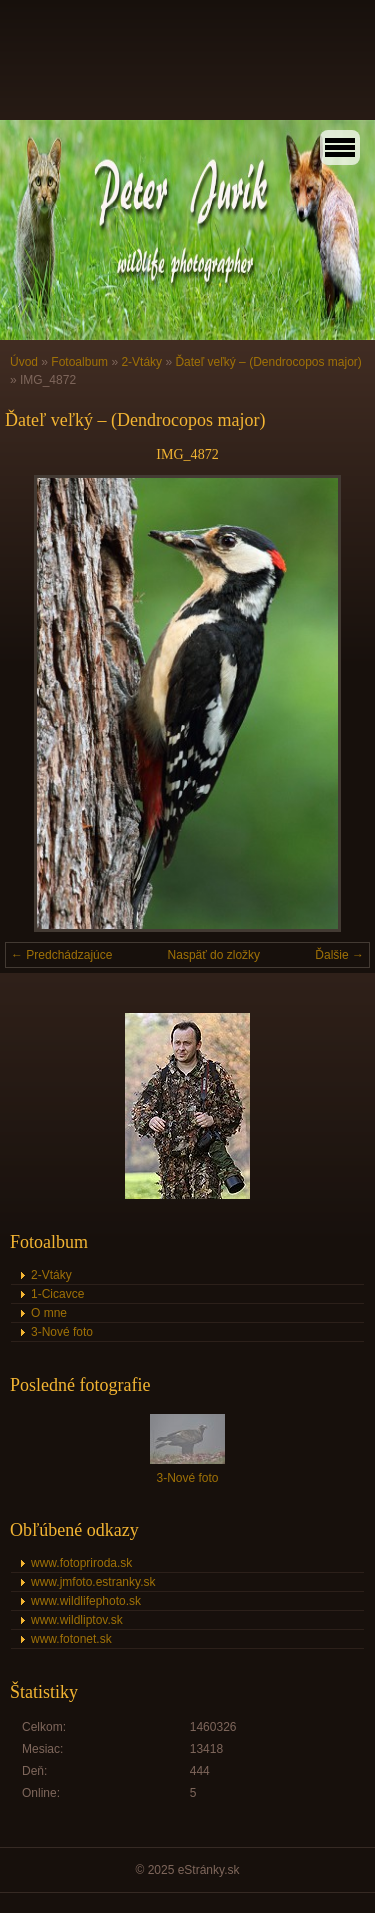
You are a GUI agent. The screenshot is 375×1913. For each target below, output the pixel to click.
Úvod (24, 362)
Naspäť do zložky (214, 955)
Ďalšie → (339, 955)
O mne (49, 1313)
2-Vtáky (141, 362)
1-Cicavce (57, 1294)
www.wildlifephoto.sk (86, 1601)
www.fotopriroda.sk (81, 1563)
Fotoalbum (79, 362)
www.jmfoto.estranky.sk (93, 1582)
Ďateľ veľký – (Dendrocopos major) (268, 362)
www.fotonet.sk (71, 1639)
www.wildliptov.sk (77, 1620)
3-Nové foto (62, 1332)
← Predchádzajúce (61, 955)
